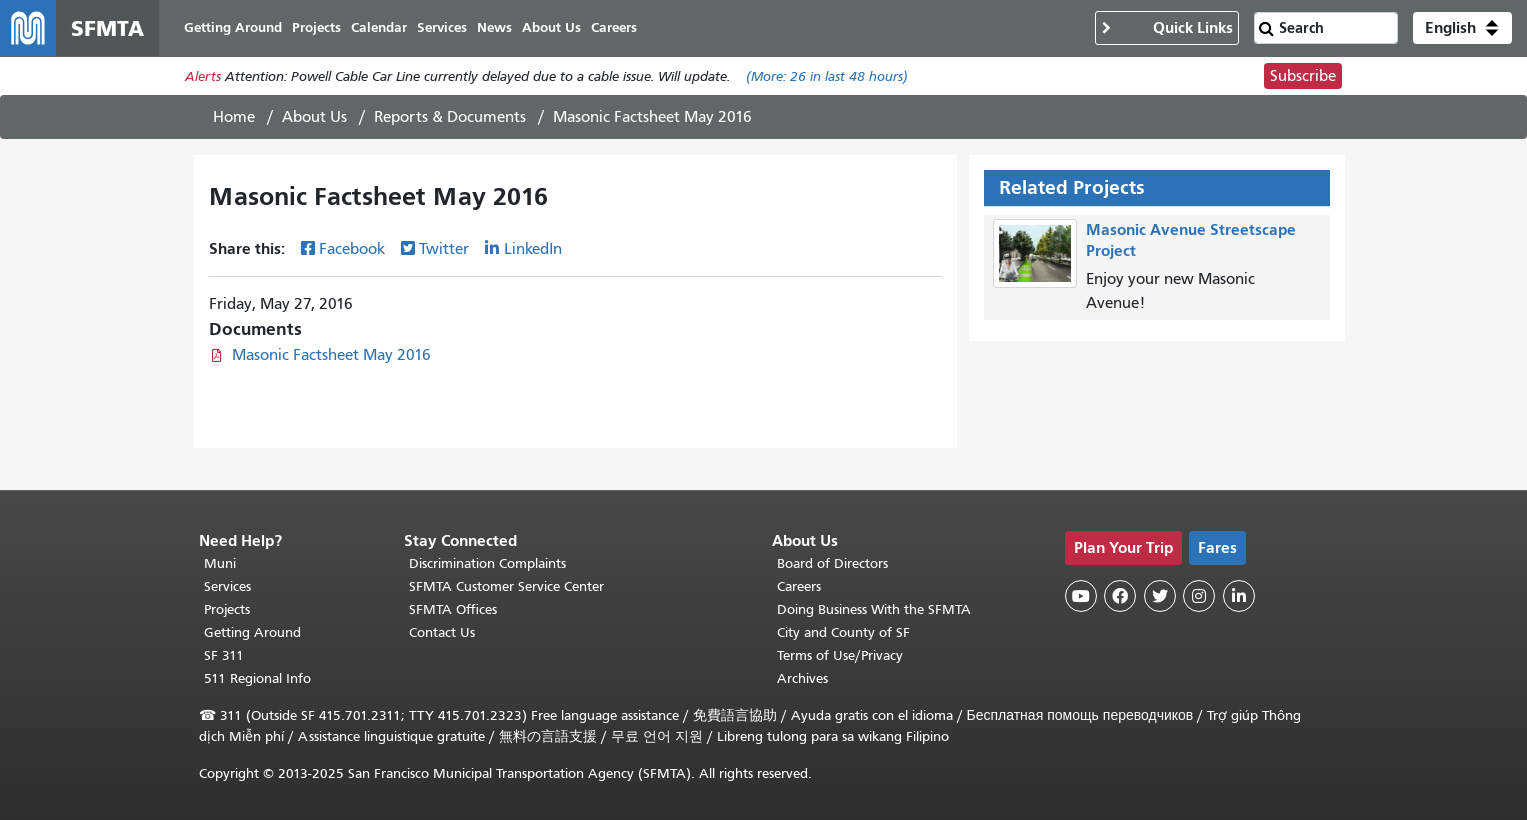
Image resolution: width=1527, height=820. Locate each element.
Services (227, 586)
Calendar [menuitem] (379, 27)
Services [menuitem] (442, 27)
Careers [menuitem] (614, 27)
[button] (1462, 28)
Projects (227, 609)
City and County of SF (843, 632)
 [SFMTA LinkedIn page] (1239, 596)
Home (234, 117)
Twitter (444, 249)
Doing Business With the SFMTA (874, 609)
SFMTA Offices (453, 609)
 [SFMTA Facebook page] (1120, 596)
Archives (802, 678)
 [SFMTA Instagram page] (1199, 596)
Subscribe (1303, 76)
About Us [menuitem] (551, 27)
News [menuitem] (494, 27)
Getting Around (252, 632)
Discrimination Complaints (487, 563)
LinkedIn (533, 249)
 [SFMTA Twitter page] (1160, 596)
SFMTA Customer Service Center (506, 586)
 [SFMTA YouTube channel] (1081, 596)
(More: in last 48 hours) (827, 76)
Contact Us (442, 632)
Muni (220, 563)
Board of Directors (832, 563)
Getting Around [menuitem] (233, 27)
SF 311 (224, 655)
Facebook (352, 249)
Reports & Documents (450, 117)
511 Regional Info (257, 678)
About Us (314, 117)
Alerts (203, 76)
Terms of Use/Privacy (840, 655)
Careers (799, 586)
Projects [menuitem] (316, 27)
